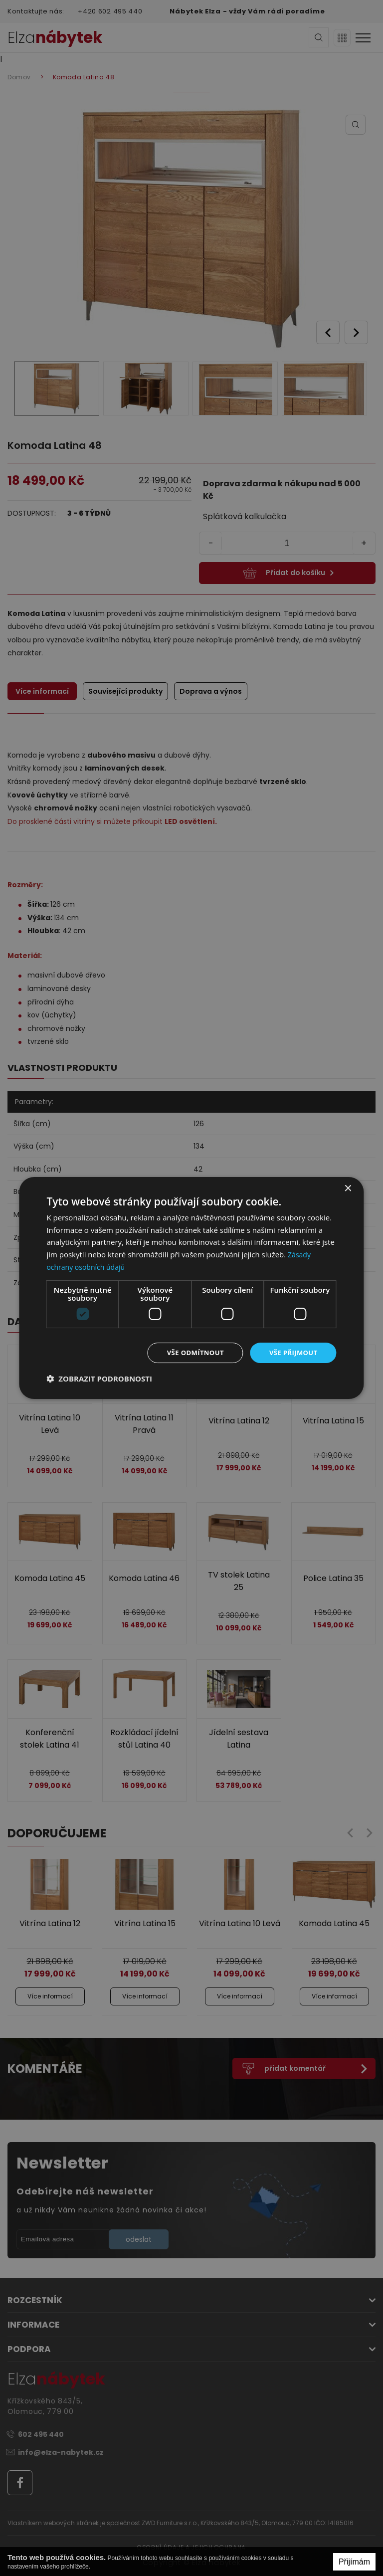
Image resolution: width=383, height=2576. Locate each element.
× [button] (348, 1187)
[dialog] (191, 1288)
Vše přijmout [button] (291, 1352)
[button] (99, 1379)
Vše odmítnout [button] (190, 1352)
